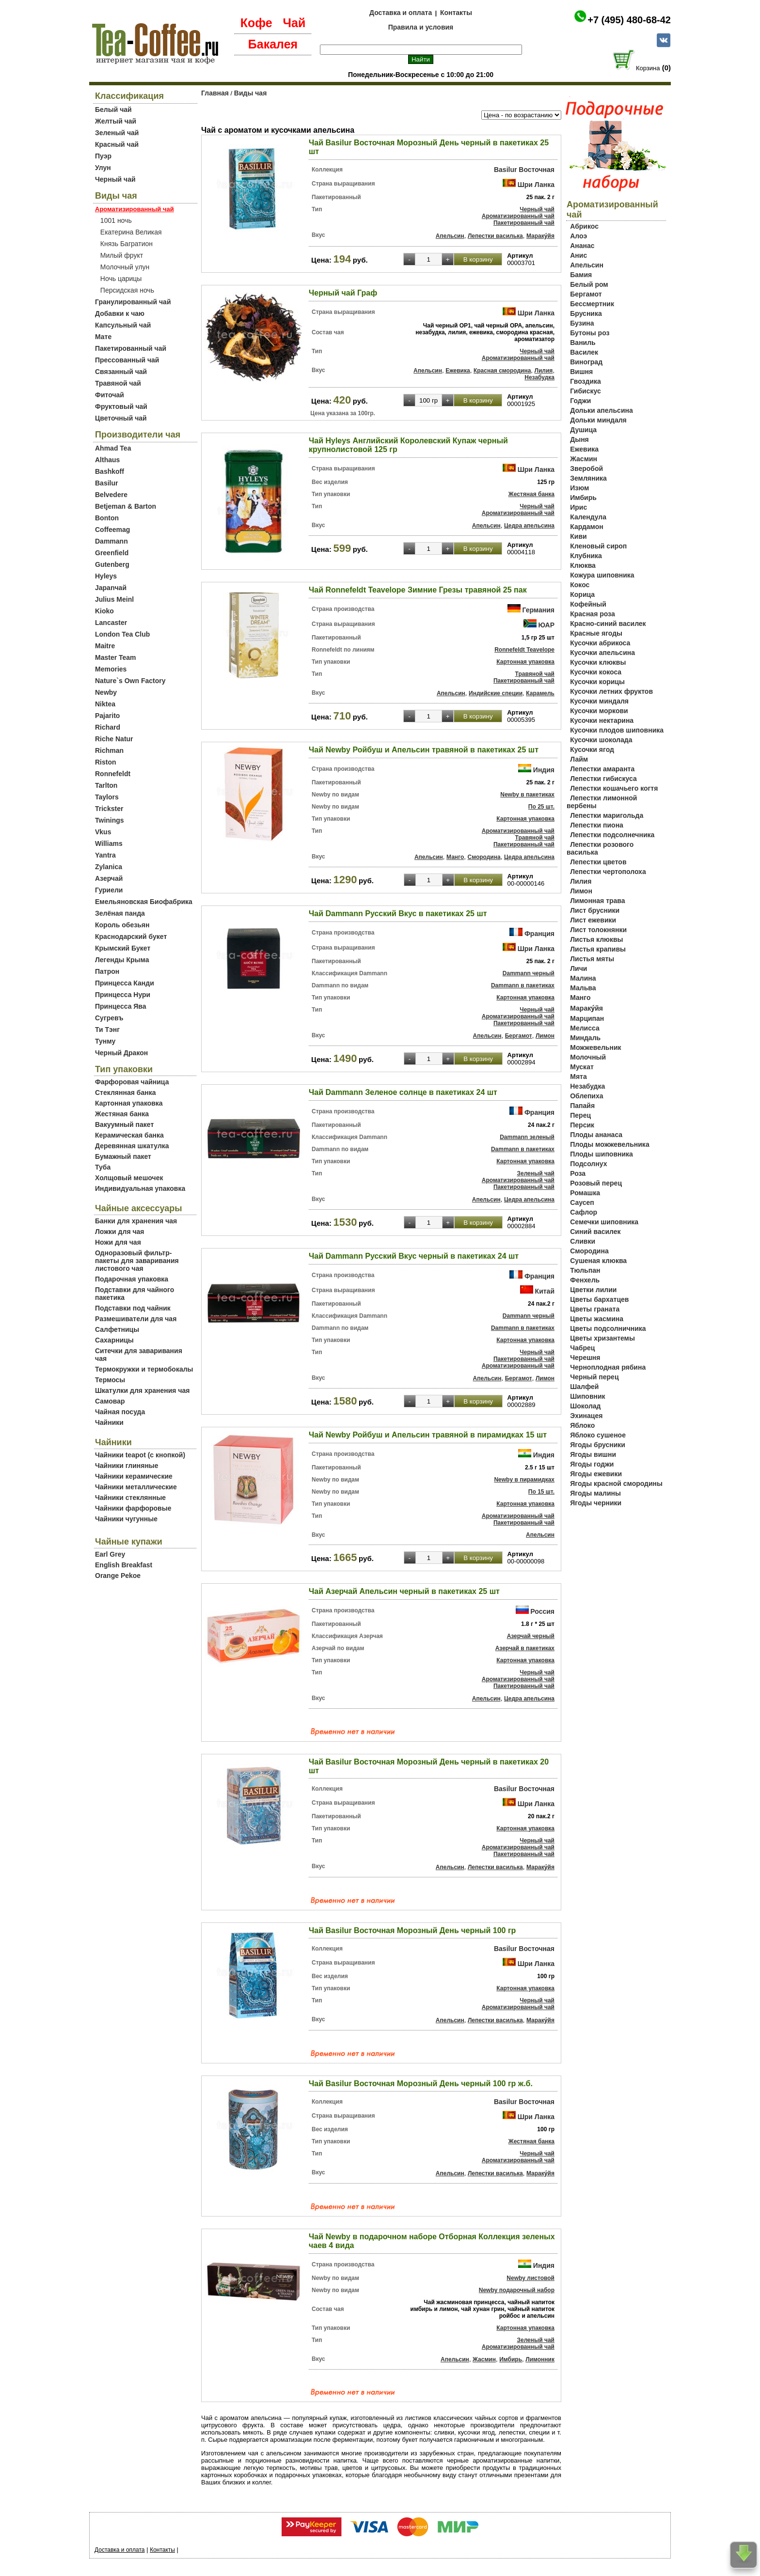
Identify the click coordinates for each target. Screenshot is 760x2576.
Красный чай (117, 144)
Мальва (583, 988)
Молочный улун (125, 267)
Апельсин (450, 236)
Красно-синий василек (608, 623)
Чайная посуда (120, 1412)
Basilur (106, 483)
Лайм (579, 759)
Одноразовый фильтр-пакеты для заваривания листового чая (137, 1260)
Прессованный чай (127, 360)
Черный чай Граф (343, 293)
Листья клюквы (596, 939)
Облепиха (586, 1096)
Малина (583, 978)
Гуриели (109, 890)
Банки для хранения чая (136, 1221)
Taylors (107, 797)
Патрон (107, 971)
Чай (294, 23)
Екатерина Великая (131, 232)
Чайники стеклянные (130, 1497)
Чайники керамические (134, 1476)
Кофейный (588, 604)
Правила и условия (421, 27)
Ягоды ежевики (596, 1474)
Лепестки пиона (596, 825)
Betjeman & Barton (125, 506)
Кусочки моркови (599, 711)
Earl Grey (110, 1554)
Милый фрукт (121, 255)
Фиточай (109, 395)
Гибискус (585, 391)
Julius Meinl (114, 599)
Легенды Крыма (122, 960)
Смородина (484, 857)
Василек (584, 352)
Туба (103, 1167)
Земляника (588, 478)
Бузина (582, 323)
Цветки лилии (593, 1290)
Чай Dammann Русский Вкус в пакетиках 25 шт (398, 913)
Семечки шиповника (604, 1222)
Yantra (105, 855)
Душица (583, 430)
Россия (542, 1611)
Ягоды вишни (593, 1454)
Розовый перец (596, 1183)
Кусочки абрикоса (600, 643)
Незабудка (539, 377)
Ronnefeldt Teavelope (524, 649)
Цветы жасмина (596, 1319)
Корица (582, 594)
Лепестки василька (495, 236)
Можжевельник (595, 1047)
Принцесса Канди (124, 983)
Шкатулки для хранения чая (142, 1390)
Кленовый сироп (598, 546)
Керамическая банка (129, 1135)
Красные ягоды (596, 633)
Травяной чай (118, 383)
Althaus (107, 460)
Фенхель (585, 1280)
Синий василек (595, 1231)
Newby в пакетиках (527, 794)
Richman (109, 750)
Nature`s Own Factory (130, 681)
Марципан (587, 1018)
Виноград (586, 362)
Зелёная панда (120, 913)
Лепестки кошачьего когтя (614, 788)
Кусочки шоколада (601, 740)
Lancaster (111, 622)
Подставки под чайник (133, 1308)
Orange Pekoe (118, 1575)
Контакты (456, 12)
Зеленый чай (117, 133)
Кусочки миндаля (599, 701)
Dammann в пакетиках (522, 985)
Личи (578, 968)
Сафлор (583, 1212)
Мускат (582, 1067)
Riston (105, 762)
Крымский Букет (122, 948)
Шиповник (587, 1396)
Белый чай (113, 109)
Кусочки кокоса (595, 672)
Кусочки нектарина (601, 720)
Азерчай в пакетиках (524, 1648)
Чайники (109, 1422)
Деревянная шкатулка (132, 1146)
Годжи (580, 401)
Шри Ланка (536, 184)
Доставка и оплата (400, 12)
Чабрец (582, 1348)
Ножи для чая (118, 1242)
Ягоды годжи (592, 1464)
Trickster (109, 808)
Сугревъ (109, 1018)
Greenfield (111, 553)
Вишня (581, 371)
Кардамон (586, 527)
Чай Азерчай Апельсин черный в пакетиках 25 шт (404, 1591)
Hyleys (106, 576)
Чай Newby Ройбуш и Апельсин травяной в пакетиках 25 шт (423, 750)
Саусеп (582, 1202)
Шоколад (585, 1406)
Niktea (105, 704)
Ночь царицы (121, 278)
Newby (106, 692)
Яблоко (582, 1425)
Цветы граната (594, 1309)
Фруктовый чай (121, 406)
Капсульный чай (123, 325)
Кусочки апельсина (602, 652)
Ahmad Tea (113, 448)
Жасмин (484, 2359)
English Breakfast (123, 1565)
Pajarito (107, 715)
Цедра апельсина (529, 525)
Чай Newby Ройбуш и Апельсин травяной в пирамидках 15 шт (428, 1435)
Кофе (256, 23)
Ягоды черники (595, 1503)
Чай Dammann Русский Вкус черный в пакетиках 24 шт (414, 1256)
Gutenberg (112, 564)
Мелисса (584, 1028)
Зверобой (586, 468)
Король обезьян (122, 925)
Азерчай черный (530, 1636)
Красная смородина (502, 370)
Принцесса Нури (122, 995)
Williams (109, 843)
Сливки (582, 1241)
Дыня (579, 439)
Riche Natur (114, 739)
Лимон (545, 1035)
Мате (103, 337)
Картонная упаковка (129, 1103)
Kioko (104, 611)
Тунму (105, 1041)
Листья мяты (592, 959)
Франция (539, 933)
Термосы (110, 1380)
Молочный (588, 1057)
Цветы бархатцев (599, 1299)
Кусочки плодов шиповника (617, 730)
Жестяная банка (122, 1114)
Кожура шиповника (602, 575)
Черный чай (115, 179)
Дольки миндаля (598, 420)
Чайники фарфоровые (133, 1508)
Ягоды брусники (597, 1445)
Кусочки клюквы (598, 662)
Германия (538, 610)
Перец (580, 1115)
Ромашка (585, 1193)
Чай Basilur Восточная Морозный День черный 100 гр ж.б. (421, 2083)
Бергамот (518, 1035)
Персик (582, 1125)
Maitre (105, 646)
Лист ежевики (593, 920)
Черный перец (594, 1377)
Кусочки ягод (592, 749)
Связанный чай (121, 371)
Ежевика (457, 370)
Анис (578, 255)
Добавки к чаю (119, 313)
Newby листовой (530, 2278)
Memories (111, 669)
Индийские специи (495, 693)
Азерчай (109, 878)
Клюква (583, 565)
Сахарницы (114, 1340)
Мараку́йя (540, 236)
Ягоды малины (595, 1493)
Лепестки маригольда (606, 815)
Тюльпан (585, 1270)
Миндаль (585, 1038)
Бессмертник (592, 304)
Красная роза (592, 614)
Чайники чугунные (126, 1519)
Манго (455, 857)
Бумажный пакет (123, 1156)
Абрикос (584, 226)
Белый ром (589, 284)
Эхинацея (586, 1416)
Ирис (578, 507)
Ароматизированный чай (518, 216)
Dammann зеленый (527, 1137)
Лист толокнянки (598, 930)
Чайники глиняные (126, 1465)
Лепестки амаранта (602, 769)
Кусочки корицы (597, 682)
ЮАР (546, 625)
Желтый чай (115, 121)
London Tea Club (122, 634)
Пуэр (103, 156)
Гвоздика (585, 381)
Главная (215, 93)
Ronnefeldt (112, 774)
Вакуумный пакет (124, 1124)
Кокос (579, 585)
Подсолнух (588, 1164)
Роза (578, 1173)
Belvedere (111, 495)
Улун (103, 168)
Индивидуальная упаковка (140, 1188)
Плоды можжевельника (609, 1144)
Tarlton (106, 785)
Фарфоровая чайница (132, 1082)
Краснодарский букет (131, 936)
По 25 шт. (541, 806)
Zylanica (108, 867)
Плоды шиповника (601, 1154)
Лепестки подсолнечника (612, 835)
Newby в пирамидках (524, 1479)
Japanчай (111, 588)
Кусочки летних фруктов (611, 691)
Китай (544, 1291)
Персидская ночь (127, 290)
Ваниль (582, 342)
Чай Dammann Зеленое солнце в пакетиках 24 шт (403, 1092)
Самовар (110, 1401)
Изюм (579, 488)
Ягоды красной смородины (616, 1483)
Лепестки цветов (598, 862)
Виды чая (250, 93)
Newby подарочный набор (516, 2290)
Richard (107, 727)
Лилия (544, 370)
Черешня (585, 1357)
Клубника (586, 556)
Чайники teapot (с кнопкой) (140, 1455)
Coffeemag (112, 529)
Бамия (581, 275)
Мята (578, 1076)
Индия (543, 770)
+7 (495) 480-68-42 (629, 20)
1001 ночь (116, 220)
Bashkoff (109, 471)
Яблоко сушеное (598, 1435)
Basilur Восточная (524, 169)
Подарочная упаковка (131, 1279)
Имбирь (510, 2359)
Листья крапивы (598, 949)
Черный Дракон (121, 1053)
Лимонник (539, 2359)
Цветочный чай (121, 418)
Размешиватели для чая (135, 1319)
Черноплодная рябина (608, 1367)
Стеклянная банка (125, 1092)
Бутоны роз (589, 333)
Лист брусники (594, 910)
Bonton (107, 518)
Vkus (103, 832)
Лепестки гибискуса (603, 778)
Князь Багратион (126, 244)
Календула (588, 517)
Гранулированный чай (133, 302)
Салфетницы (117, 1329)
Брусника (586, 313)
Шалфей (584, 1386)
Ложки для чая (119, 1231)
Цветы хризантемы (602, 1338)
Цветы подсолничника (608, 1328)
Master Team (115, 657)
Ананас (582, 246)
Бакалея (273, 44)
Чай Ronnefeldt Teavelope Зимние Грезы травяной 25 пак (418, 590)
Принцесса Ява (120, 1006)
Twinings (109, 820)
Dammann (111, 541)
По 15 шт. (541, 1491)
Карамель (540, 693)
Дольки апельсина (601, 410)
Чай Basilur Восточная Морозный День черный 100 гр (412, 1930)
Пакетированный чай (130, 348)
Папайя (582, 1105)
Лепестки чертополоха (608, 871)
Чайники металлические (136, 1487)
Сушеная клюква (598, 1261)
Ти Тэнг (107, 1029)
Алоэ (578, 236)
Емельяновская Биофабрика (143, 902)
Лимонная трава (597, 901)
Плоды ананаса (596, 1135)
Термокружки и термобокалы (144, 1369)
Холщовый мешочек (129, 1178)
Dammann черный (528, 973)
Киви (578, 536)
